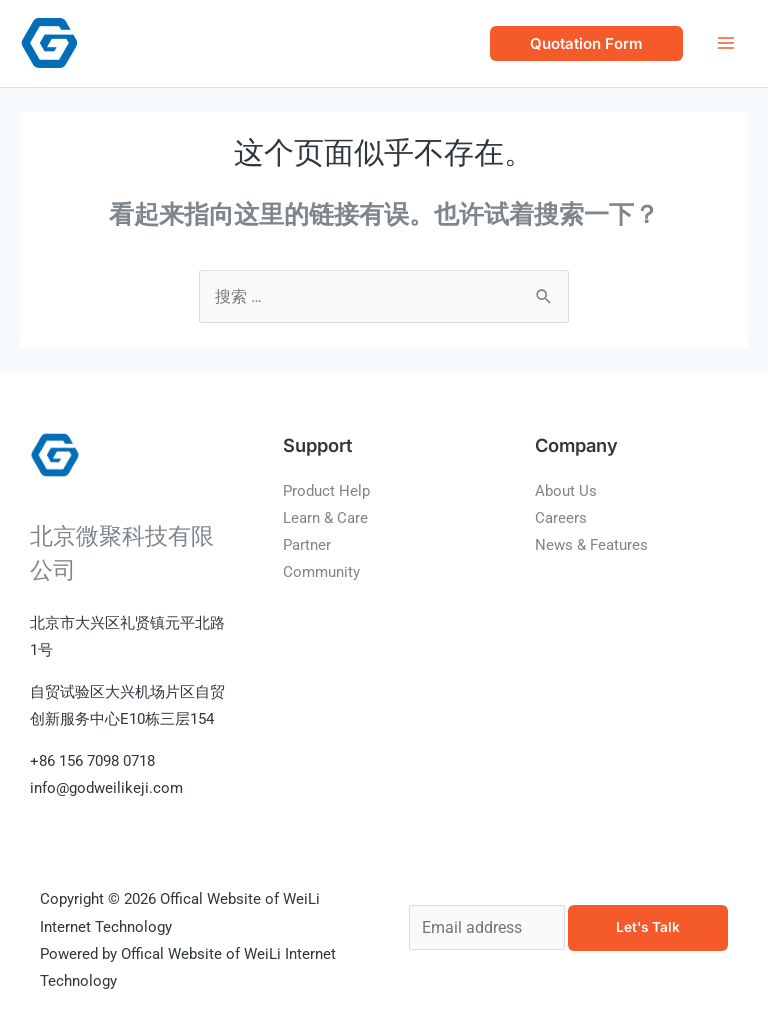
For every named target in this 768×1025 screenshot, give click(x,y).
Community (321, 572)
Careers (561, 518)
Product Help (326, 491)
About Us (566, 491)
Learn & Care (325, 518)
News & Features (591, 545)
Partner (307, 545)
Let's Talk (648, 927)
